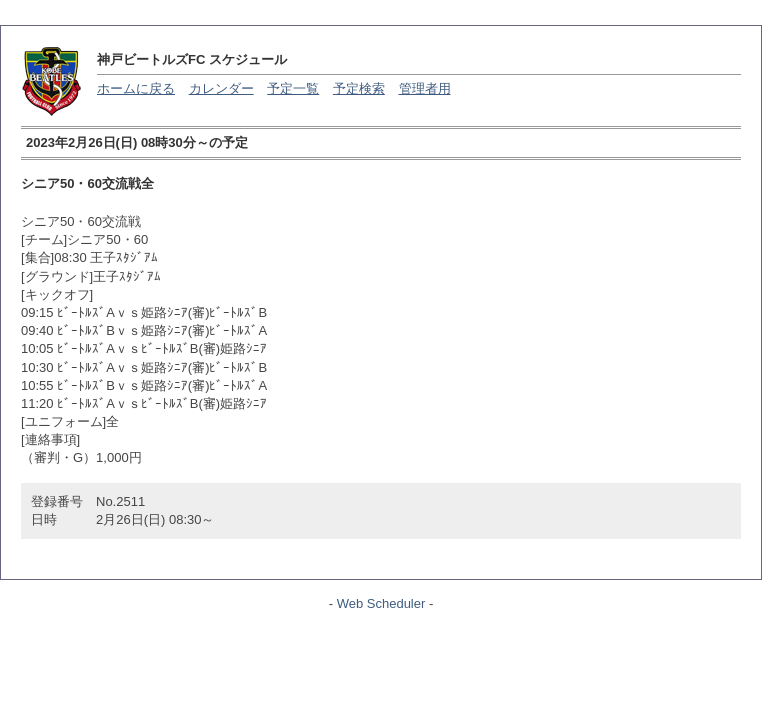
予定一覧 (293, 88)
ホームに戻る (136, 88)
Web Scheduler (381, 603)
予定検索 (359, 88)
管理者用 (425, 88)
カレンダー (221, 88)
